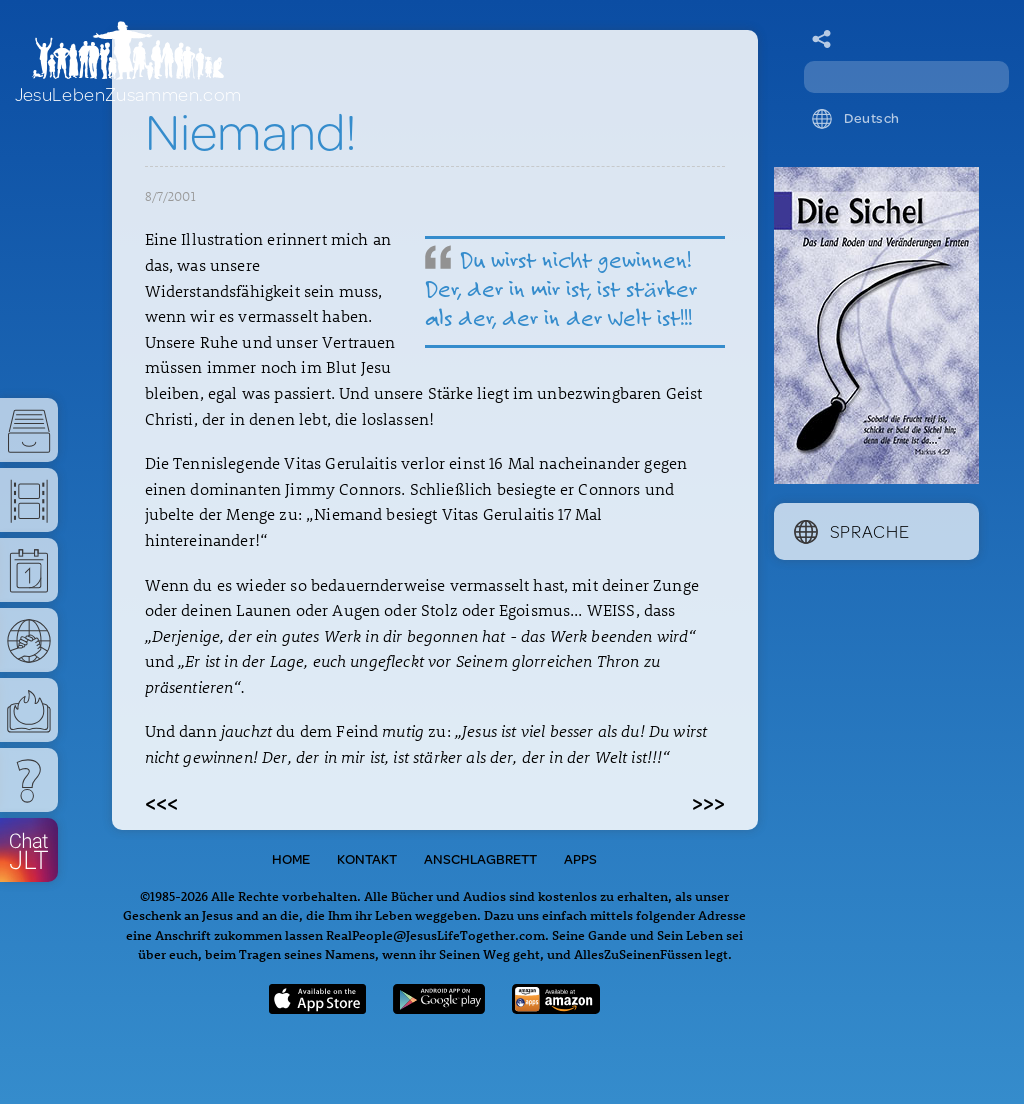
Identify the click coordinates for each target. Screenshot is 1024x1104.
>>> (708, 802)
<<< (161, 802)
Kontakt (367, 859)
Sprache (852, 531)
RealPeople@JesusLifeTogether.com (435, 934)
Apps (580, 859)
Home (291, 859)
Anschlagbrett (480, 859)
